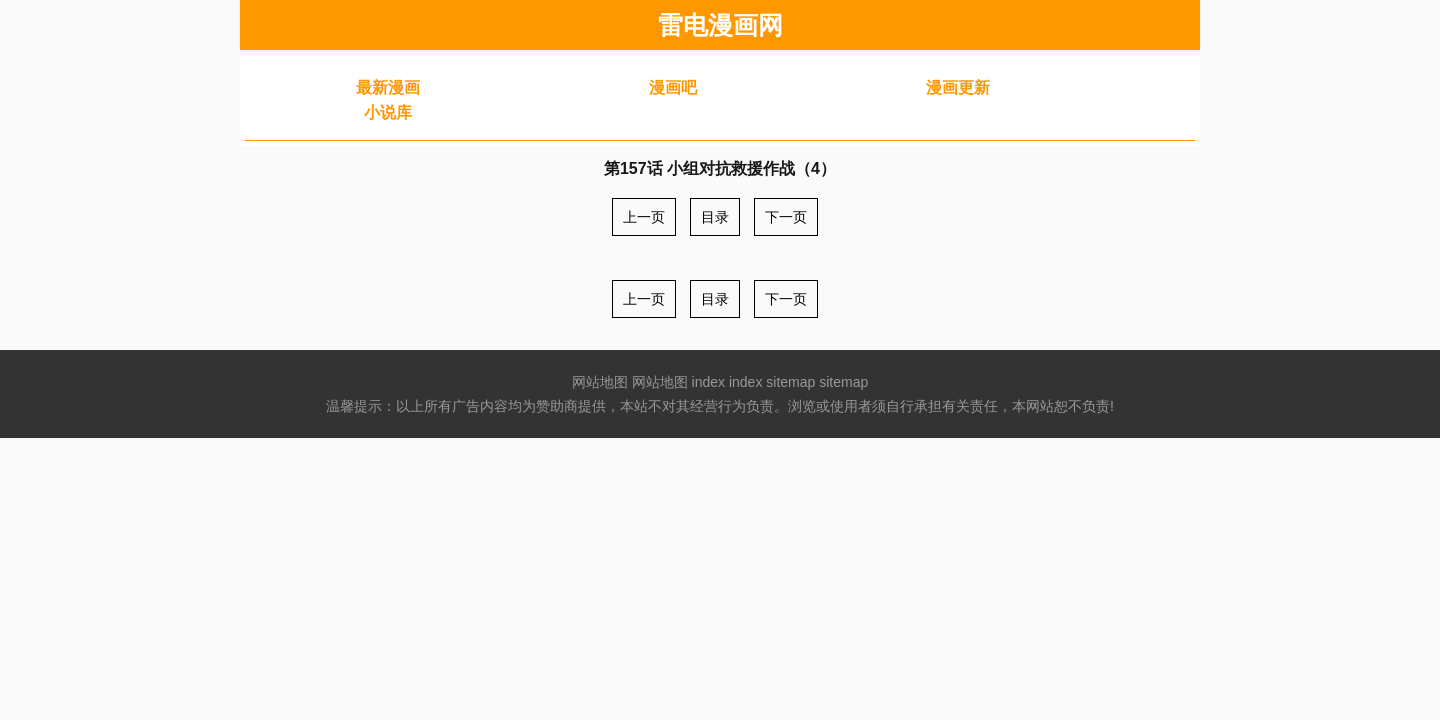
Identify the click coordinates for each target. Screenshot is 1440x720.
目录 (715, 217)
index (708, 382)
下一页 (786, 217)
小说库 (388, 112)
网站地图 (600, 382)
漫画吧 (673, 87)
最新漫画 (388, 87)
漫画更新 (958, 87)
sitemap (790, 382)
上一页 (644, 217)
